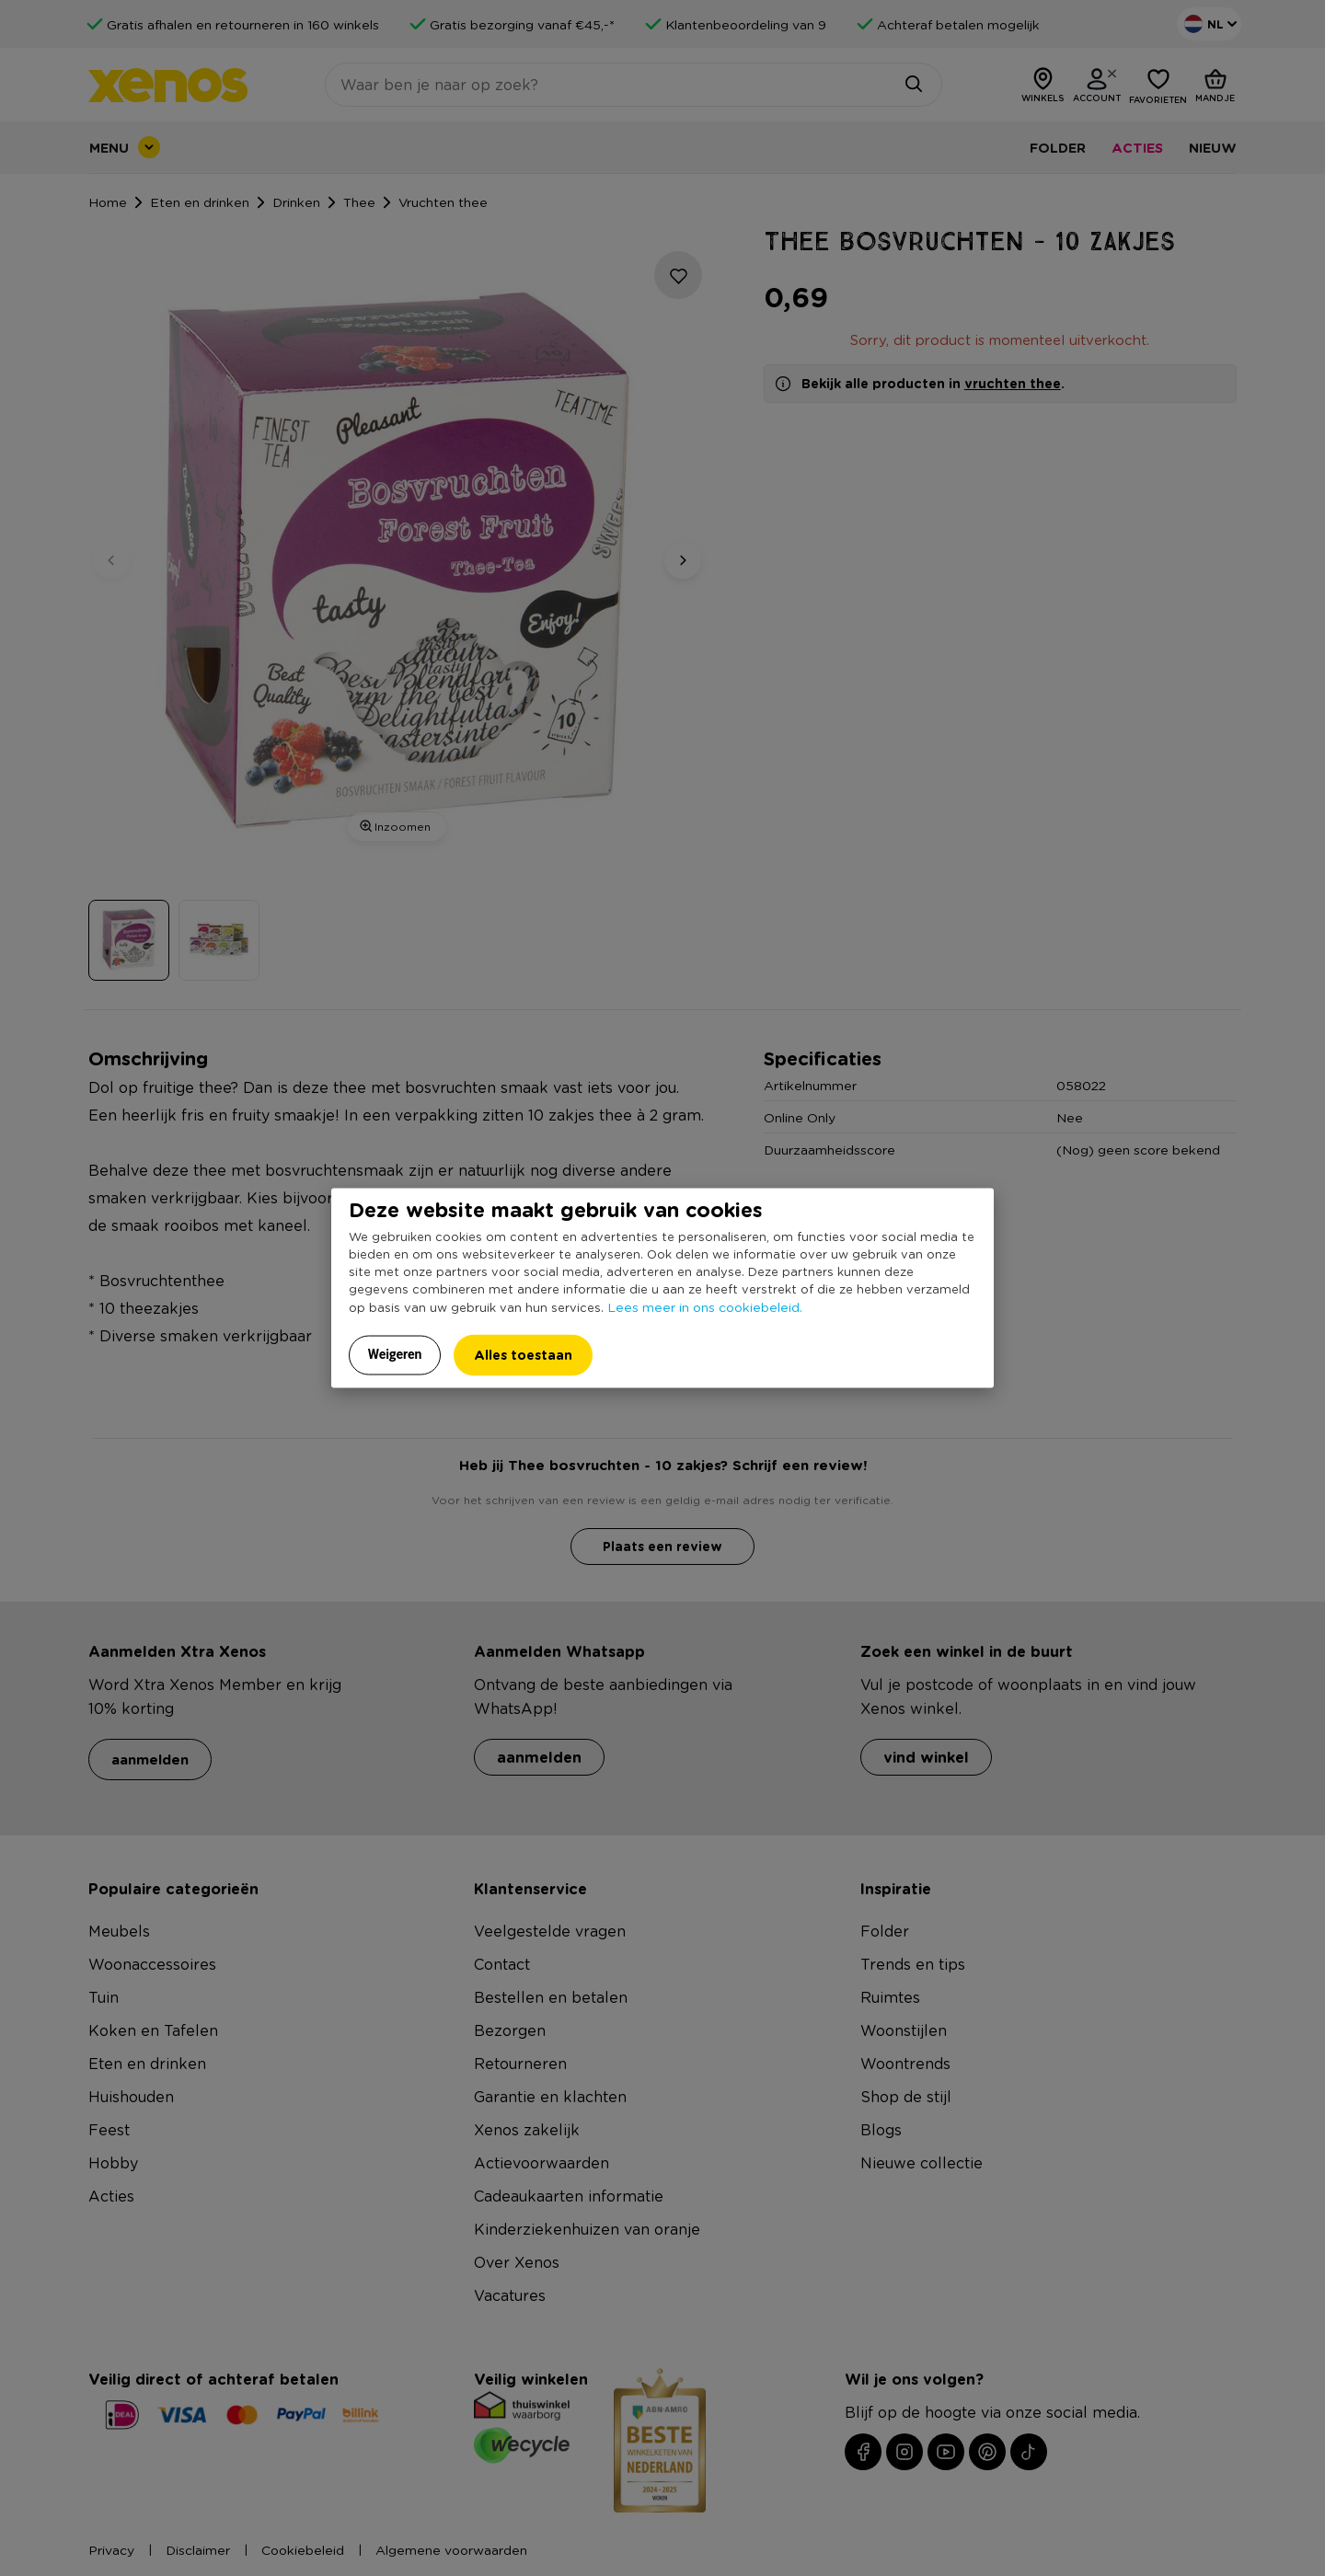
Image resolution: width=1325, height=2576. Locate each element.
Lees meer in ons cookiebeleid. (704, 1306)
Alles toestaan (523, 1354)
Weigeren (395, 1354)
